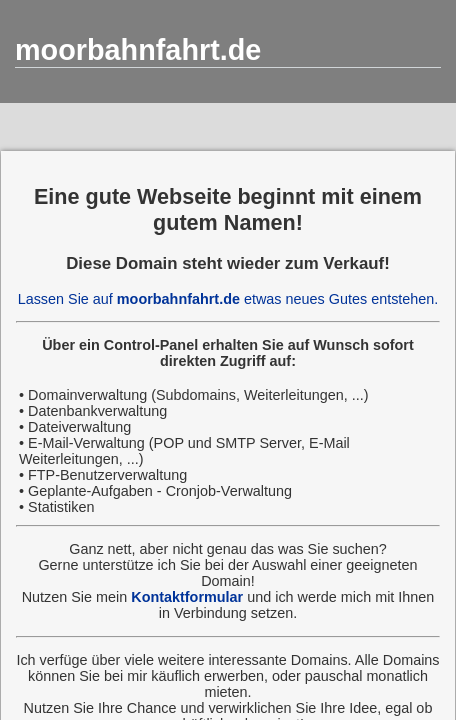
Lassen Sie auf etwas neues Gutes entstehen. (228, 299)
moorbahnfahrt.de (138, 50)
